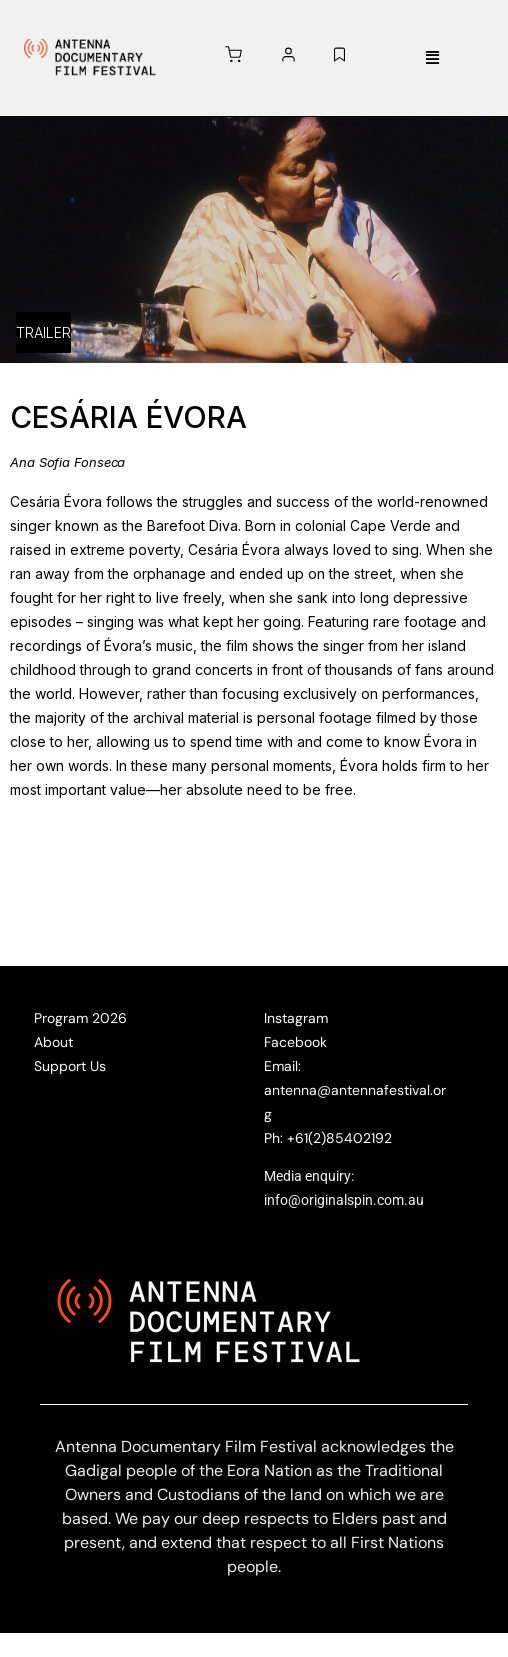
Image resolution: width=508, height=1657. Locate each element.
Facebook (295, 1042)
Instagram (296, 1018)
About (53, 1042)
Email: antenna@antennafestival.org (355, 1090)
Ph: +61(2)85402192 (328, 1138)
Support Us (70, 1066)
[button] (432, 58)
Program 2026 (80, 1018)
